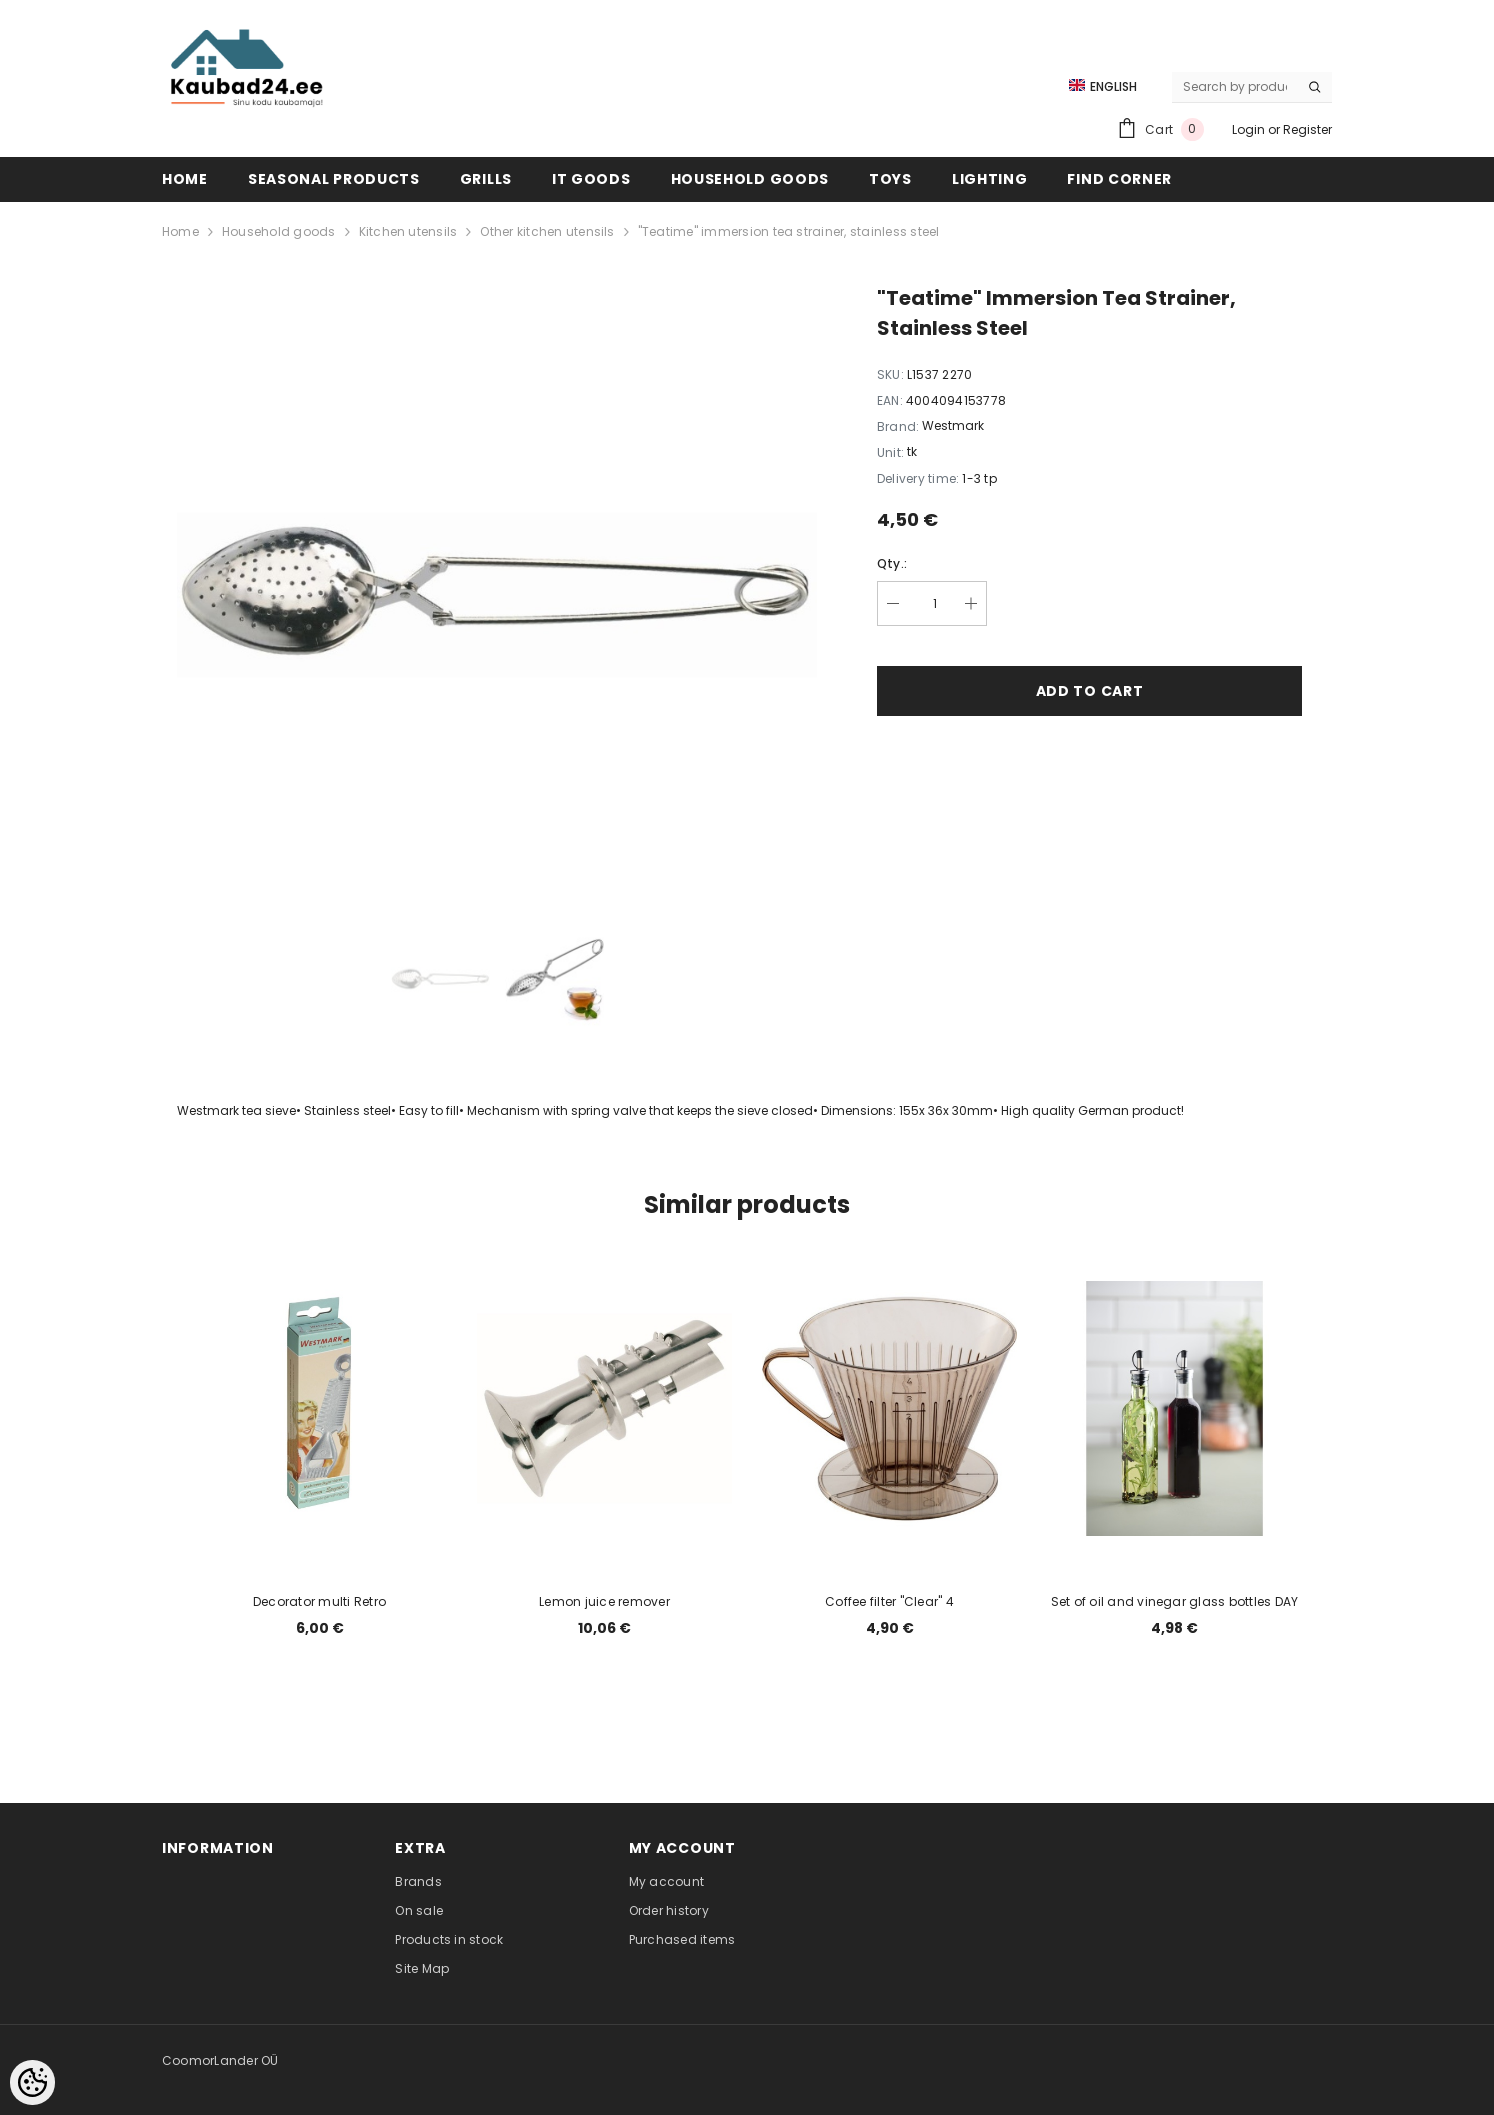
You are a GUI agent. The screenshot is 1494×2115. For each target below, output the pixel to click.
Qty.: (892, 563)
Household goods (279, 231)
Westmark (953, 425)
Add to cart (1090, 691)
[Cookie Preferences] (32, 2082)
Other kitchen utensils (547, 231)
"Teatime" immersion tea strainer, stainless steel (789, 231)
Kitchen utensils (408, 231)
